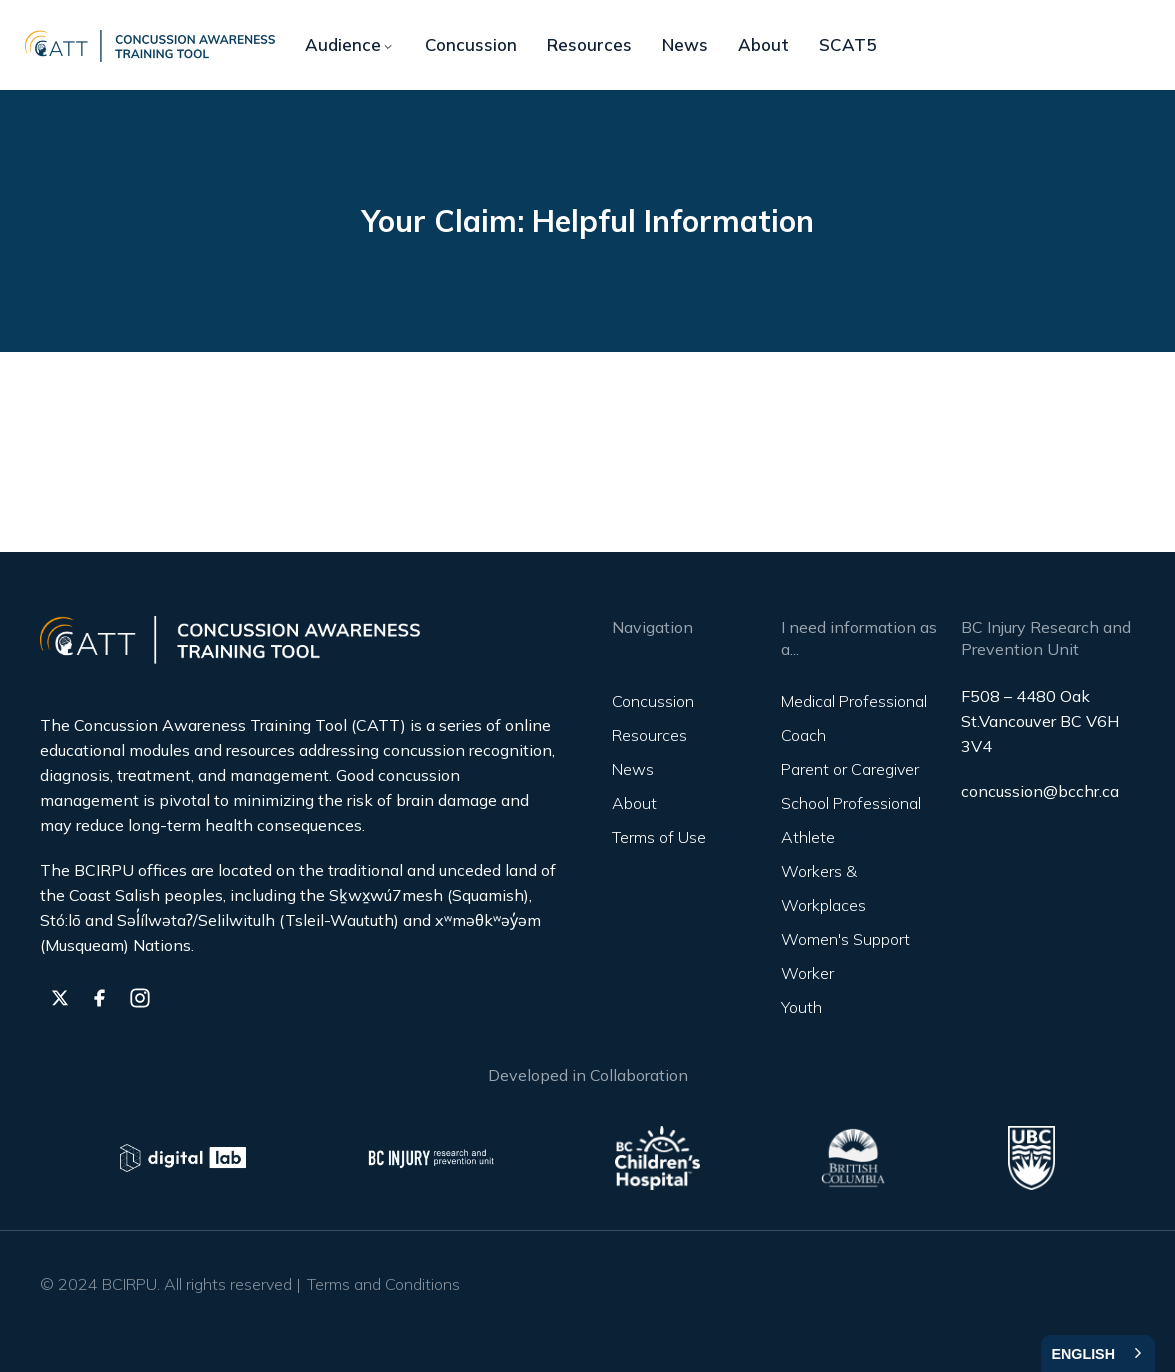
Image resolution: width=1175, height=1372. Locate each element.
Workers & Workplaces (823, 888)
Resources (589, 44)
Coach (803, 735)
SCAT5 (847, 44)
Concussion (471, 44)
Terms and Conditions (383, 1284)
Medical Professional (854, 701)
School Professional (851, 803)
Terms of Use (659, 837)
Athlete (808, 837)
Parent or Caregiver (850, 769)
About (763, 44)
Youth (801, 1007)
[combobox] (1098, 1353)
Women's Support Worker (845, 956)
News (685, 44)
